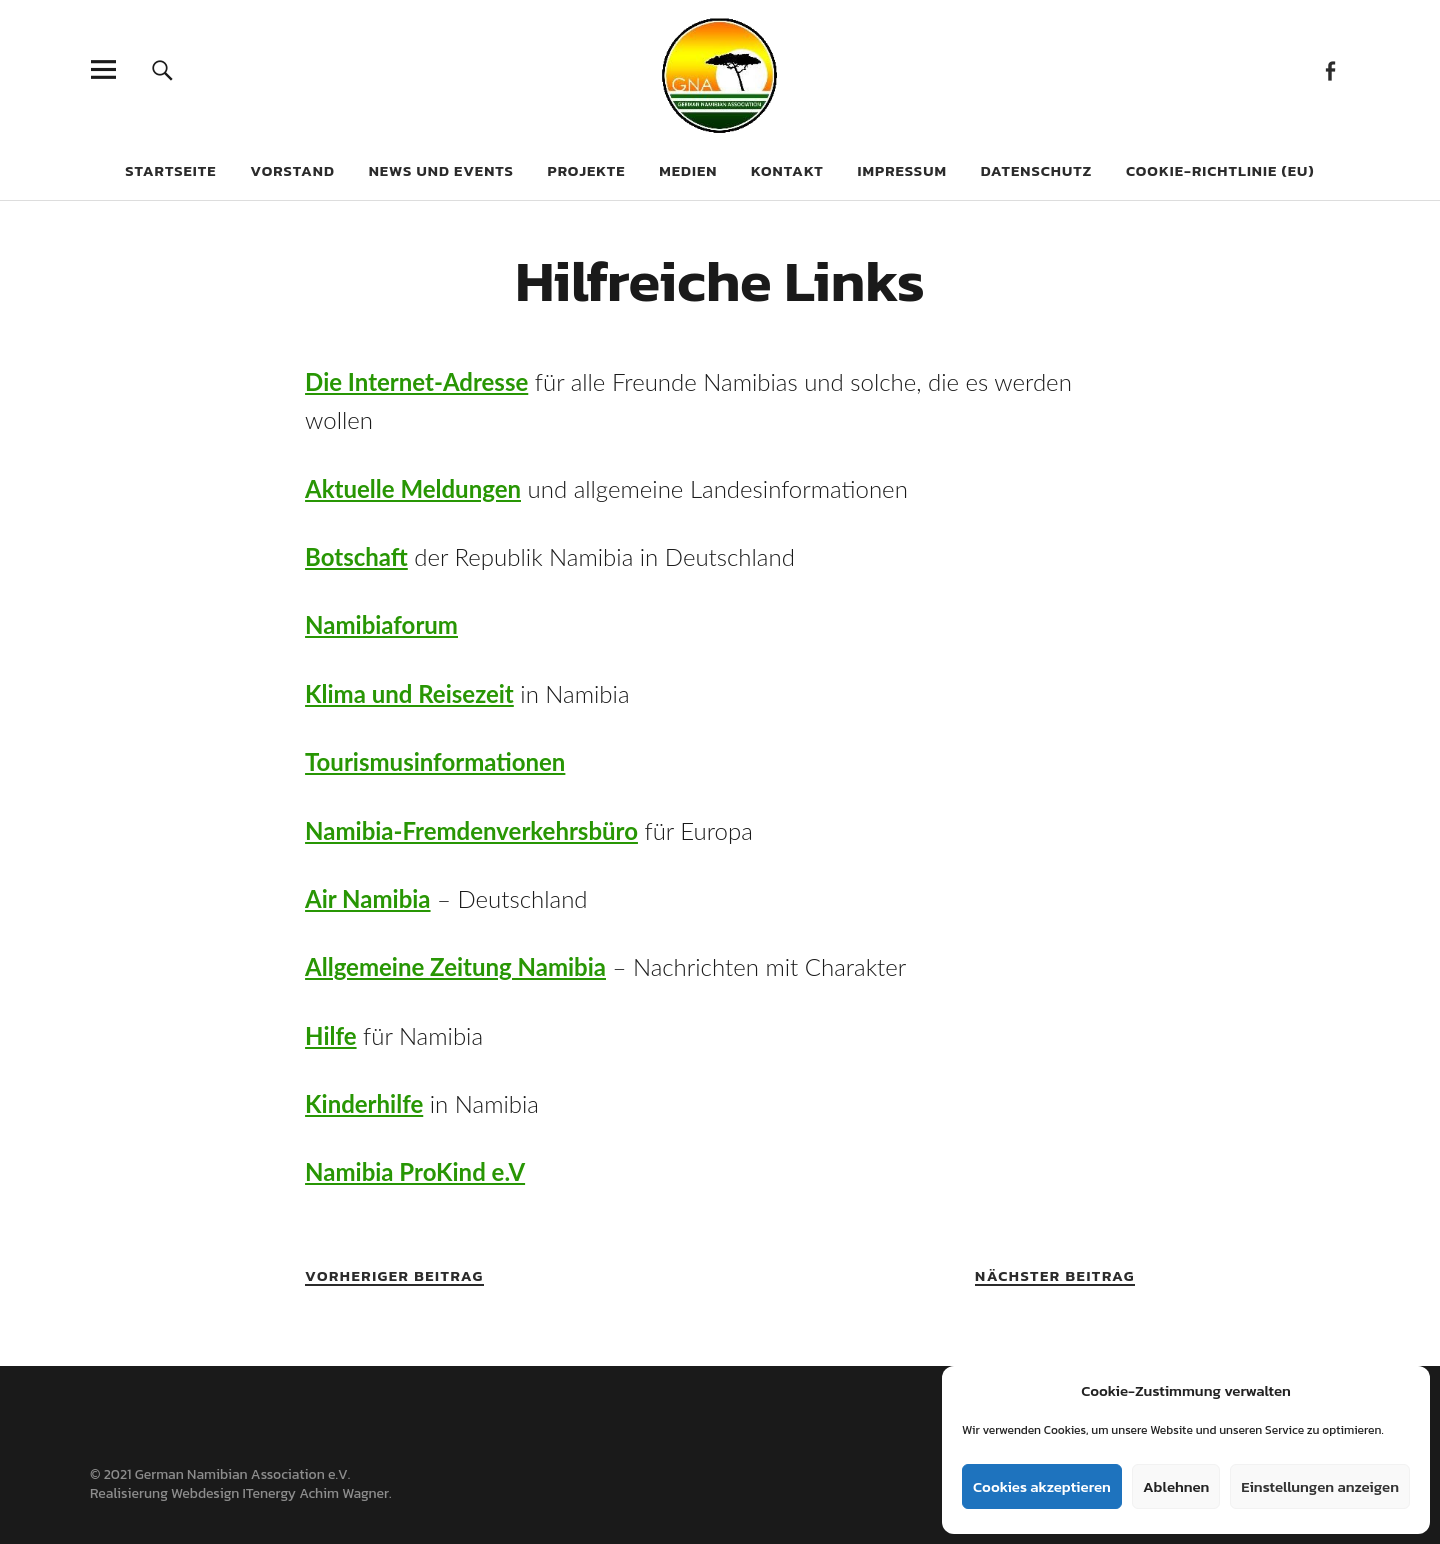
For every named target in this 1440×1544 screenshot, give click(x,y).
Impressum (902, 170)
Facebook (1329, 69)
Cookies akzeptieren (1042, 1486)
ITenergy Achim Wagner (316, 1493)
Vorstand (292, 170)
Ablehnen (1176, 1486)
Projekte (587, 170)
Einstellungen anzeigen (1320, 1486)
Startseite (170, 170)
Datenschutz (1037, 170)
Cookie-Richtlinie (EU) (1220, 170)
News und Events (441, 170)
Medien (688, 170)
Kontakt (787, 170)
